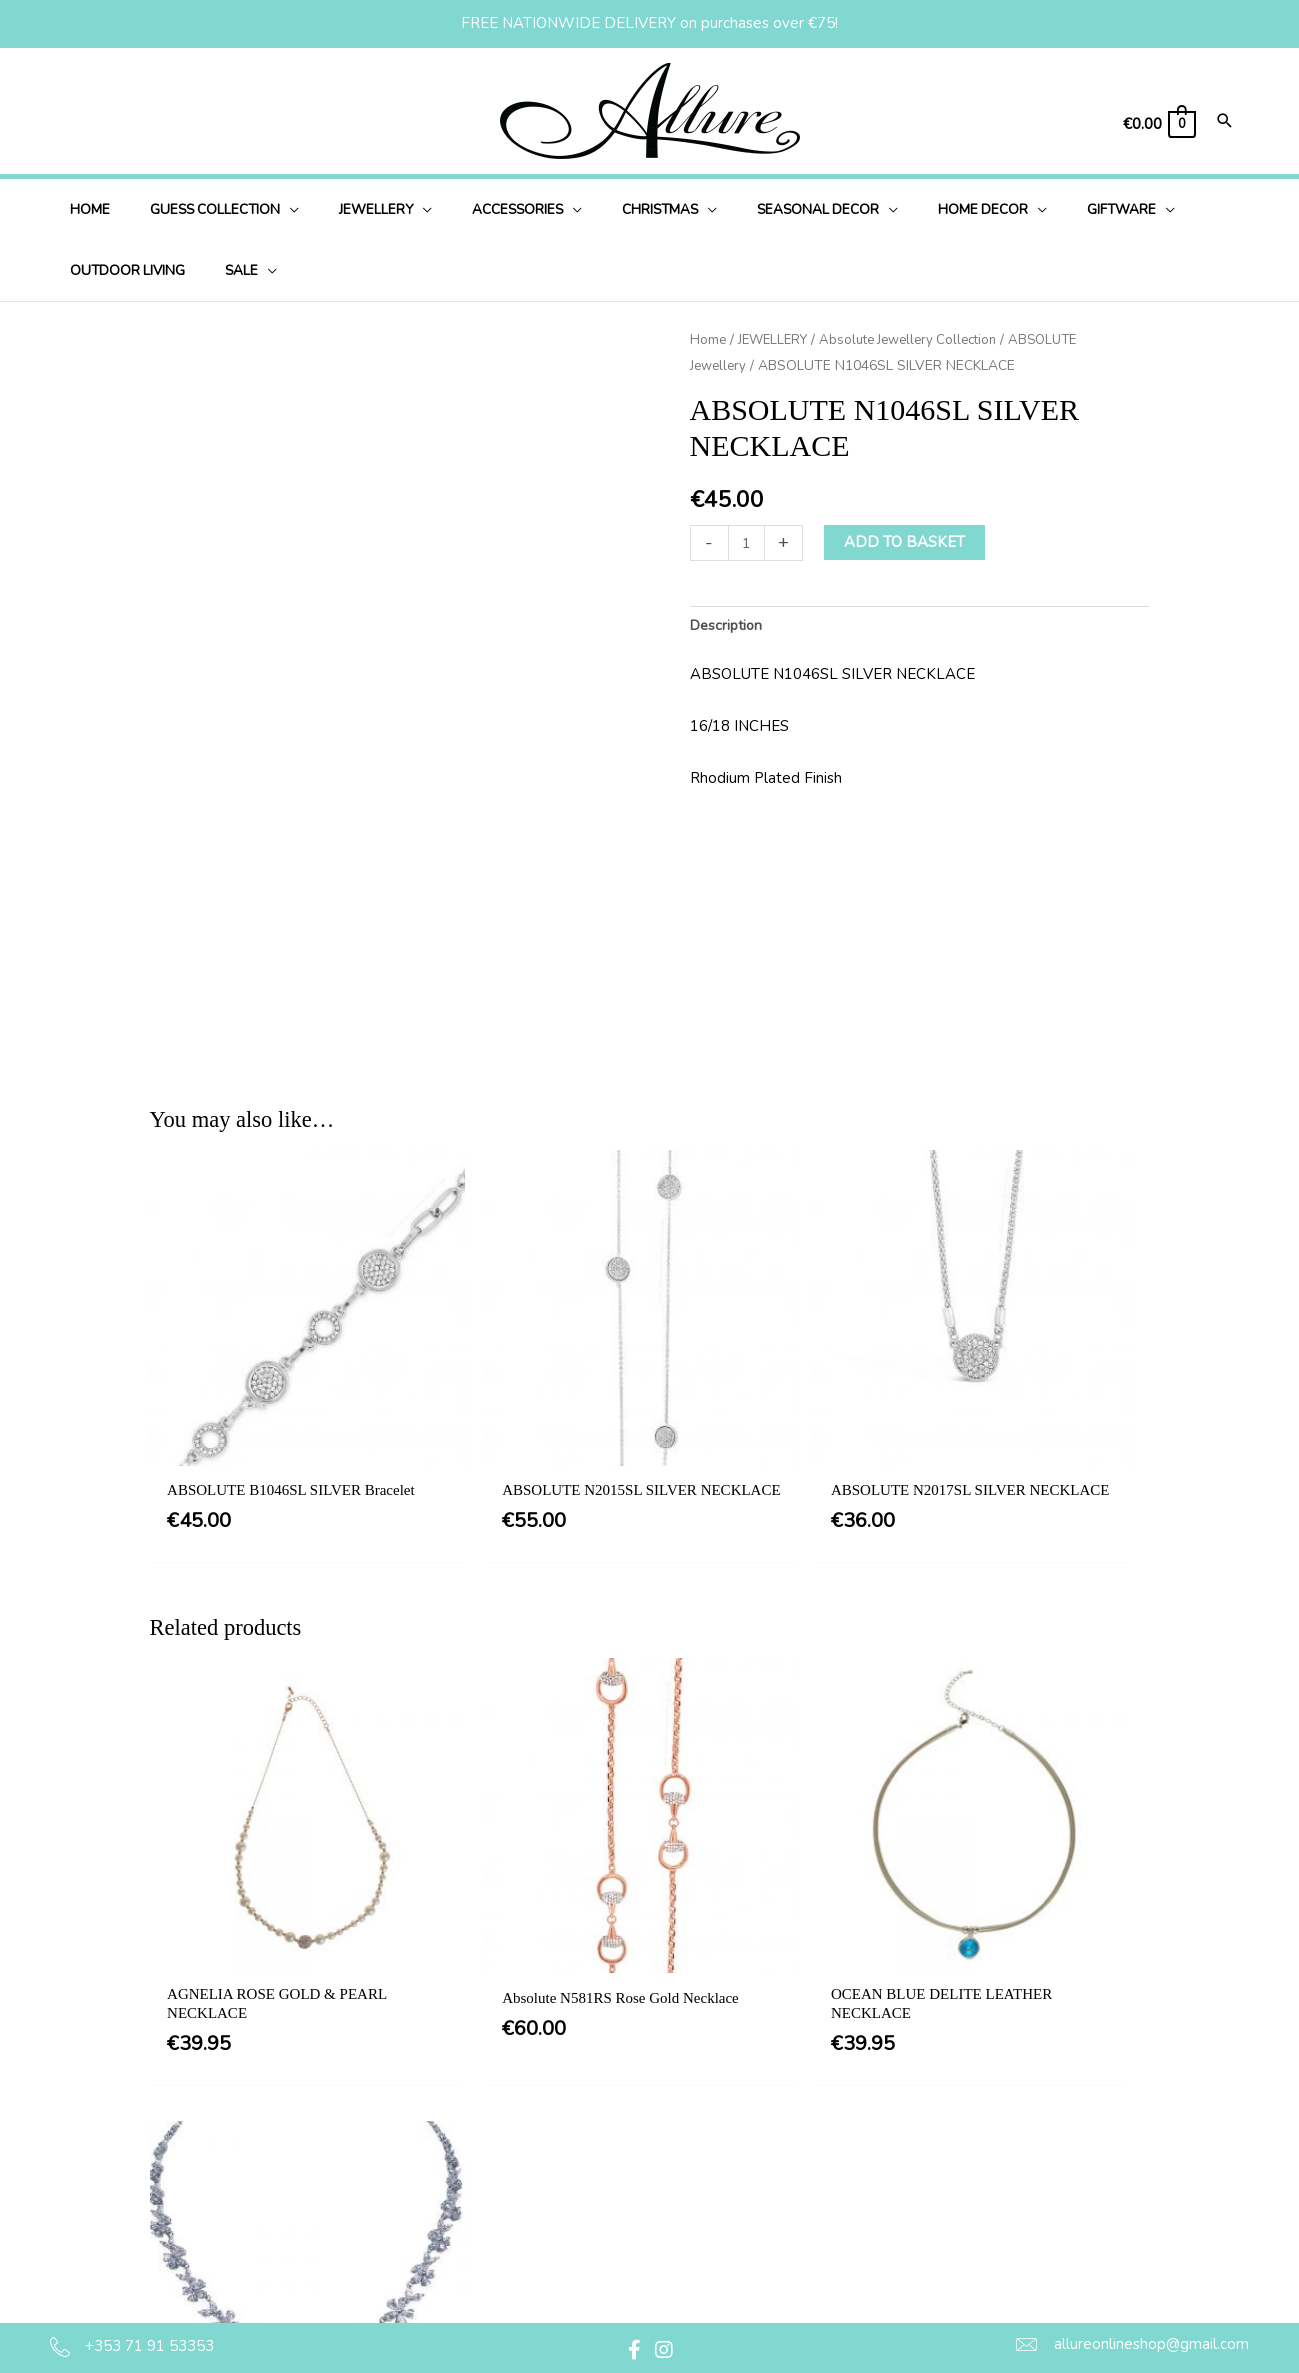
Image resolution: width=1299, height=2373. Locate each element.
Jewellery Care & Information (693, 2265)
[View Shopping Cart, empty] (1158, 124)
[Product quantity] (747, 542)
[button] (634, 2350)
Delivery (623, 2183)
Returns (621, 2224)
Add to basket (906, 542)
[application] (269, 209)
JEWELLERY (776, 339)
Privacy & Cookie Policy (675, 2143)
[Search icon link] (1225, 122)
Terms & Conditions (661, 2102)
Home (708, 339)
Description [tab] (729, 626)
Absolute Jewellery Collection (921, 339)
